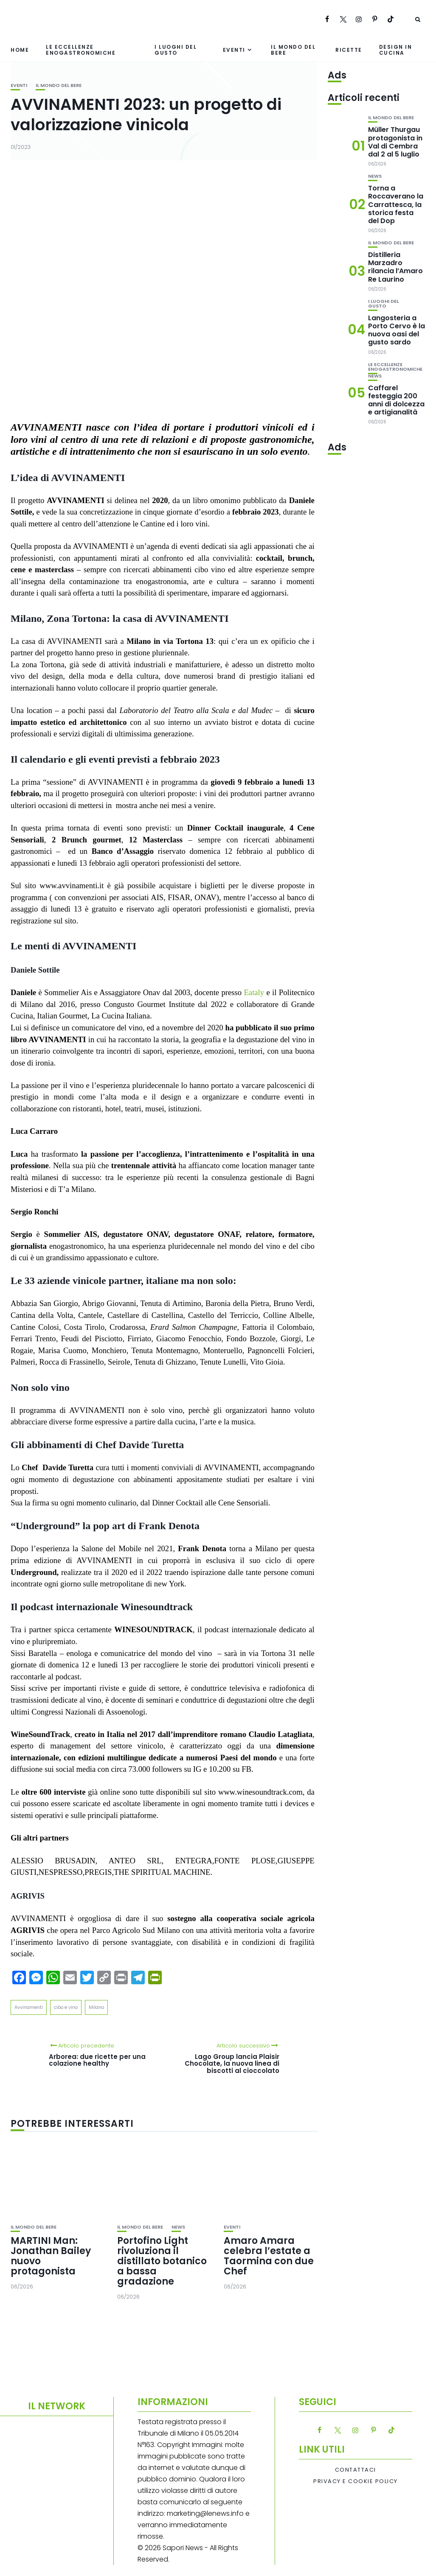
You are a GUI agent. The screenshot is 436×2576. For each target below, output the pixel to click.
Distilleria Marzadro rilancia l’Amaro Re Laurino (395, 267)
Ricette (348, 49)
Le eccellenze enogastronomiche (80, 49)
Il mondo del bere (293, 49)
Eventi (234, 49)
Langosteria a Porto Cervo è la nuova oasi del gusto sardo (396, 330)
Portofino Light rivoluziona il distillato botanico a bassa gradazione (162, 2261)
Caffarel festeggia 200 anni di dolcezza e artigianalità (396, 400)
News (178, 2227)
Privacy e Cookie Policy (355, 2481)
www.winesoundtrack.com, (261, 1791)
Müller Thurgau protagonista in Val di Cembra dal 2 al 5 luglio (395, 142)
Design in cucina (395, 49)
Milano (96, 2007)
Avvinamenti (28, 2007)
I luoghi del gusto (176, 49)
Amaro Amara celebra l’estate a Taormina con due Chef (269, 2256)
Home (20, 49)
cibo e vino (66, 2007)
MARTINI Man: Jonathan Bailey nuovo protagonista (51, 2256)
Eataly (254, 992)
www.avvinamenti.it (71, 885)
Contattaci (355, 2470)
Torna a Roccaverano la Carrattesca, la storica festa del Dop (395, 204)
